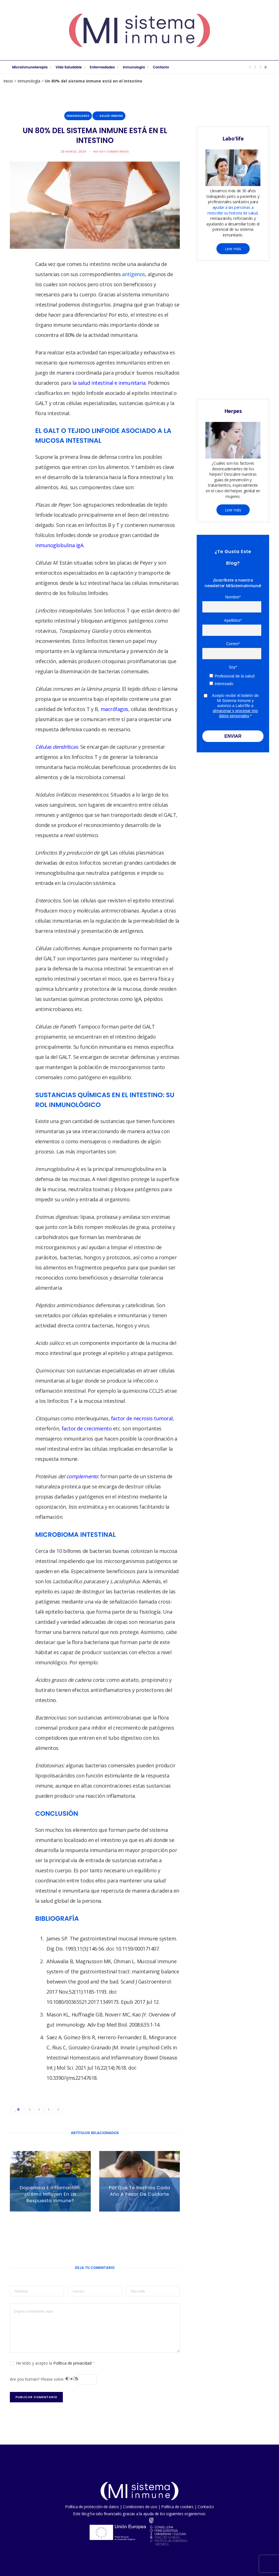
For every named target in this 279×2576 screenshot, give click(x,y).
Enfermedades (102, 67)
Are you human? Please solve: (53, 2379)
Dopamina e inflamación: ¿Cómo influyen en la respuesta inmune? (50, 2194)
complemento (82, 1476)
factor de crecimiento (87, 1428)
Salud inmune (111, 116)
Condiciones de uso (140, 2506)
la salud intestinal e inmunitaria (108, 382)
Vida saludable (69, 67)
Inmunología (134, 67)
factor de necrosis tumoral (142, 1418)
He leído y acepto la (52, 2363)
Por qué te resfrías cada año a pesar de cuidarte (139, 2190)
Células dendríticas (56, 746)
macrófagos (115, 709)
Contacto (161, 67)
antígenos (133, 274)
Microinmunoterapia (30, 67)
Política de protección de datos (92, 2506)
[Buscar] (266, 67)
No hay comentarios (111, 151)
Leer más (233, 248)
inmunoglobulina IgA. (59, 545)
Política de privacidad (73, 2363)
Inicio (8, 81)
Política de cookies (177, 2506)
